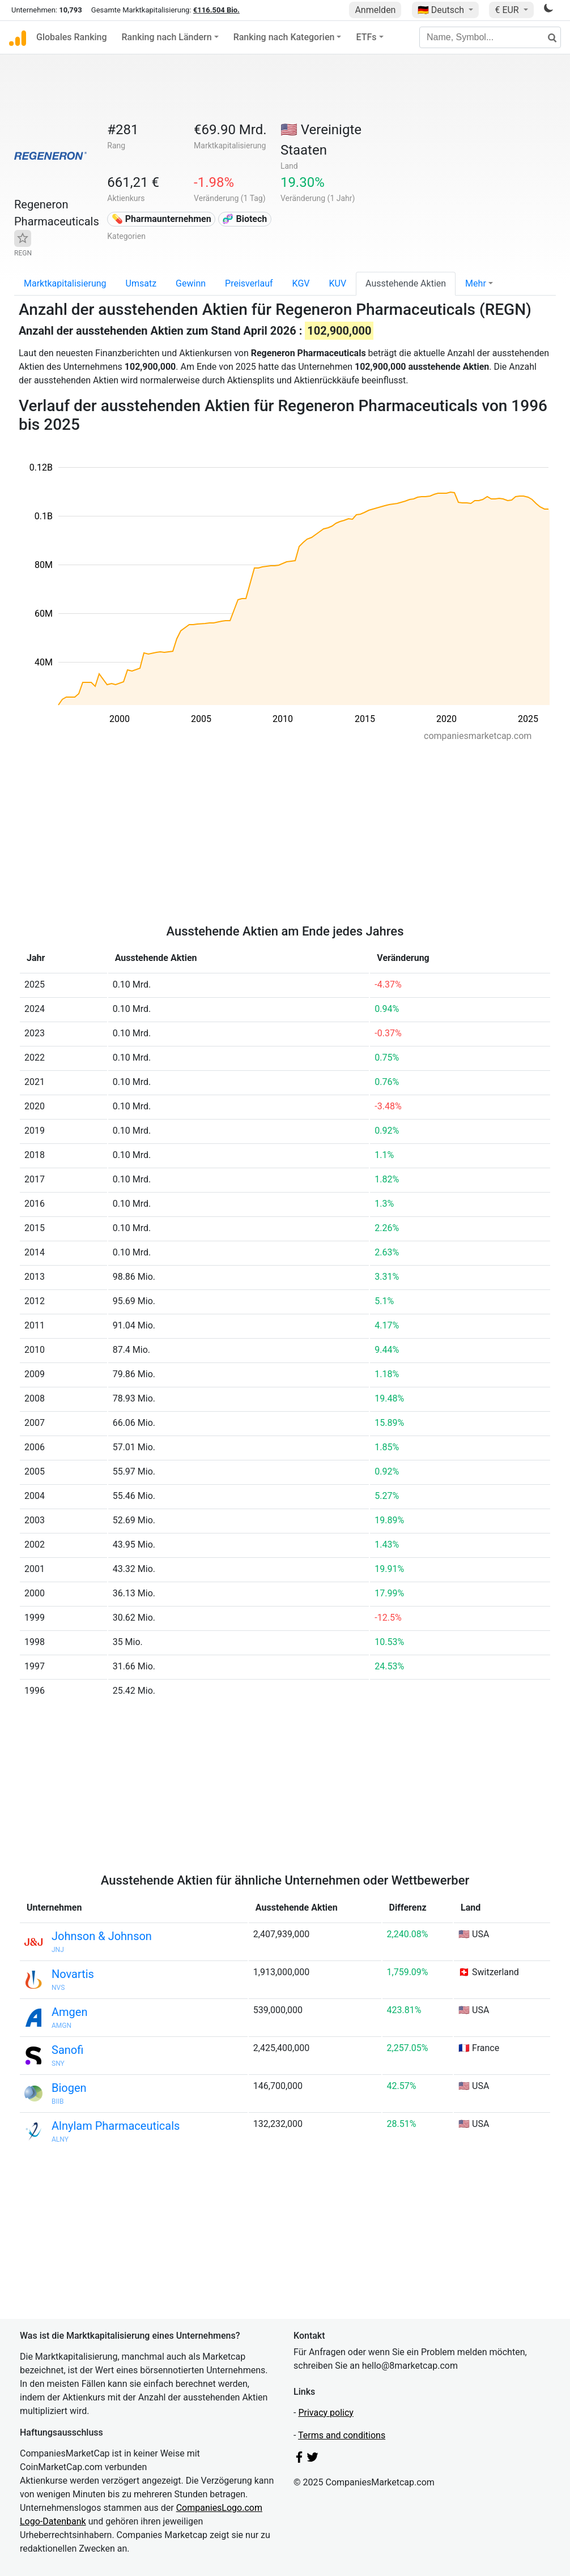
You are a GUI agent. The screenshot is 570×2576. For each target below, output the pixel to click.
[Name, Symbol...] (490, 37)
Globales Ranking (71, 37)
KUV (337, 283)
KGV (301, 283)
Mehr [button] (475, 283)
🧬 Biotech (244, 218)
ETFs (366, 37)
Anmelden (375, 10)
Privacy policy (326, 2412)
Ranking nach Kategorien (284, 37)
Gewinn (191, 283)
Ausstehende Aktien (405, 283)
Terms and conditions (341, 2435)
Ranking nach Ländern (167, 37)
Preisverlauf (249, 283)
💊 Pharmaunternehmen (161, 218)
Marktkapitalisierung (65, 283)
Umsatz (141, 283)
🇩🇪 (442, 10)
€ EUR (508, 10)
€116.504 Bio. (216, 10)
